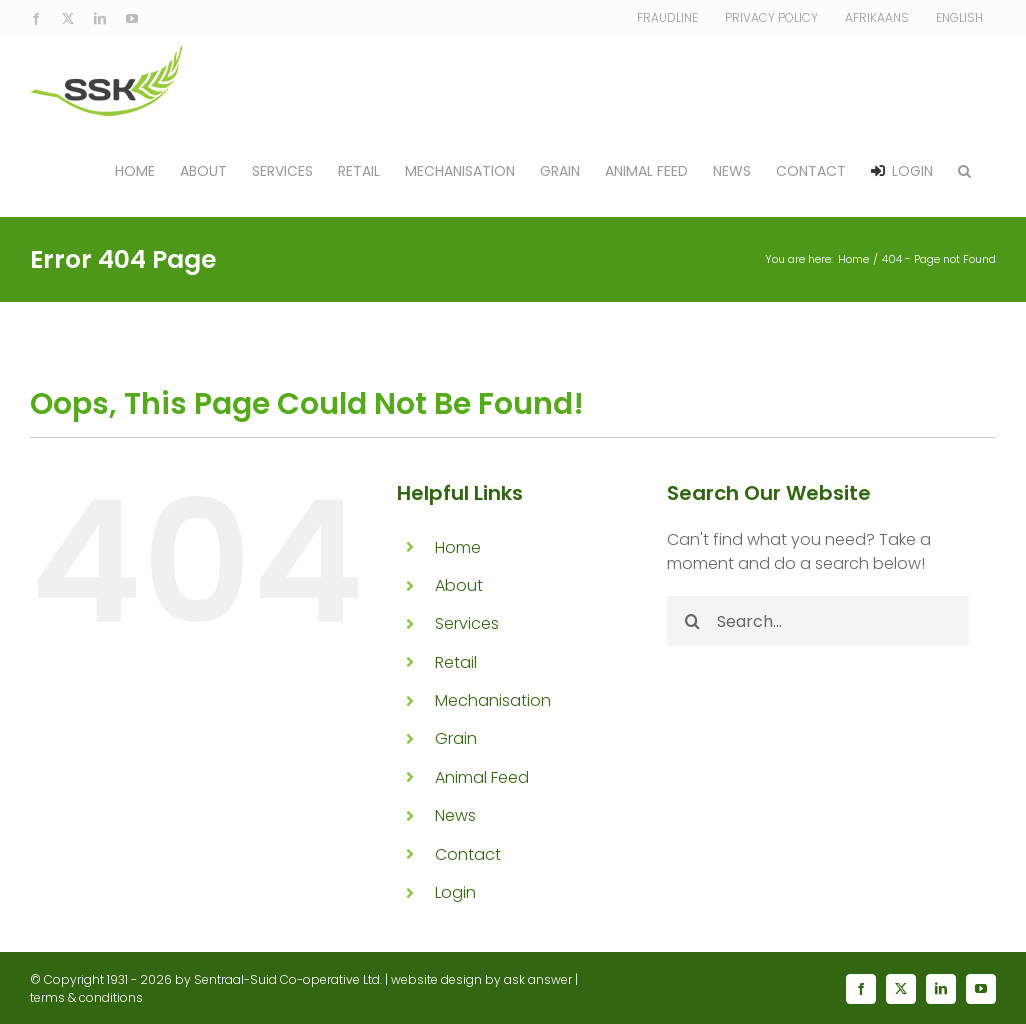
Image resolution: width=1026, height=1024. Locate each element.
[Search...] (818, 621)
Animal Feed (482, 777)
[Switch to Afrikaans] (877, 18)
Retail (456, 662)
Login (455, 892)
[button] (964, 171)
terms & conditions (86, 997)
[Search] (692, 621)
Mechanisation (493, 700)
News (455, 815)
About (459, 585)
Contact (468, 854)
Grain (456, 738)
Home (458, 547)
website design (436, 979)
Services (467, 623)
